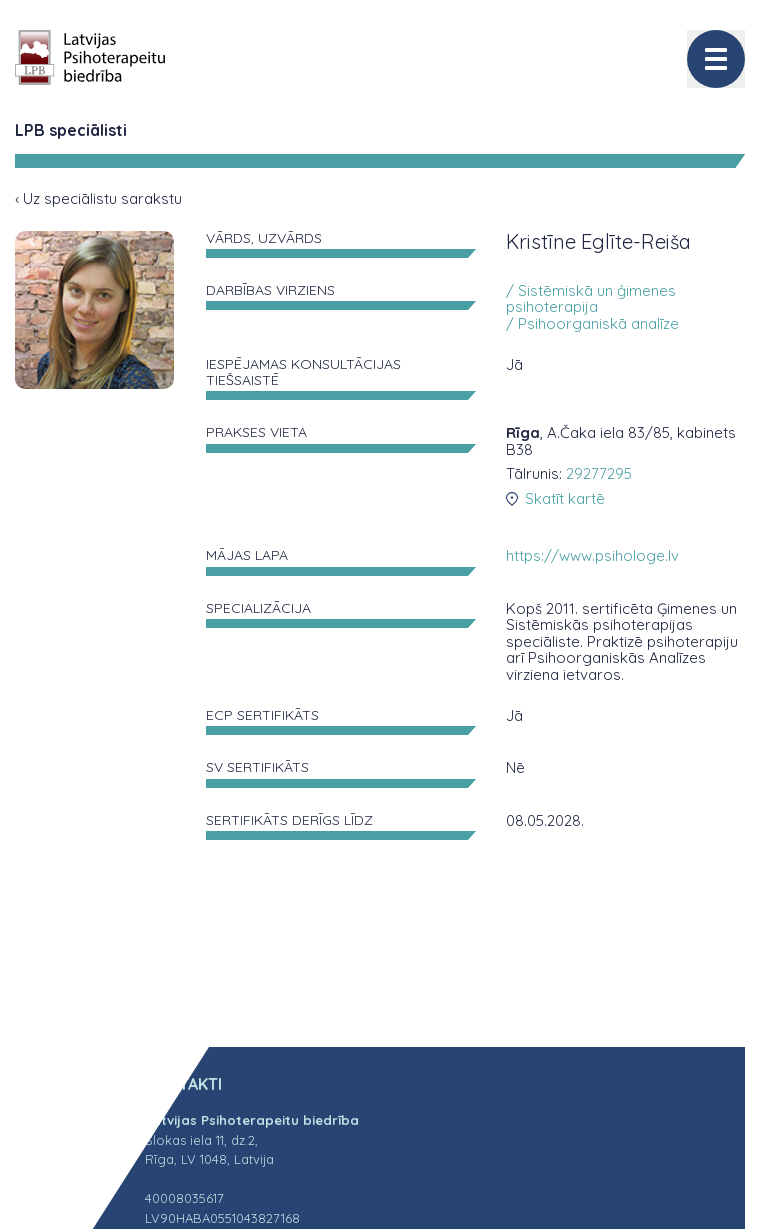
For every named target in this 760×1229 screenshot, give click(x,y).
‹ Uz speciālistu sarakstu (98, 198)
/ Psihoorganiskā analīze (592, 323)
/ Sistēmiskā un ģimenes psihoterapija (591, 299)
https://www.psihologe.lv (592, 555)
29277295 (599, 473)
